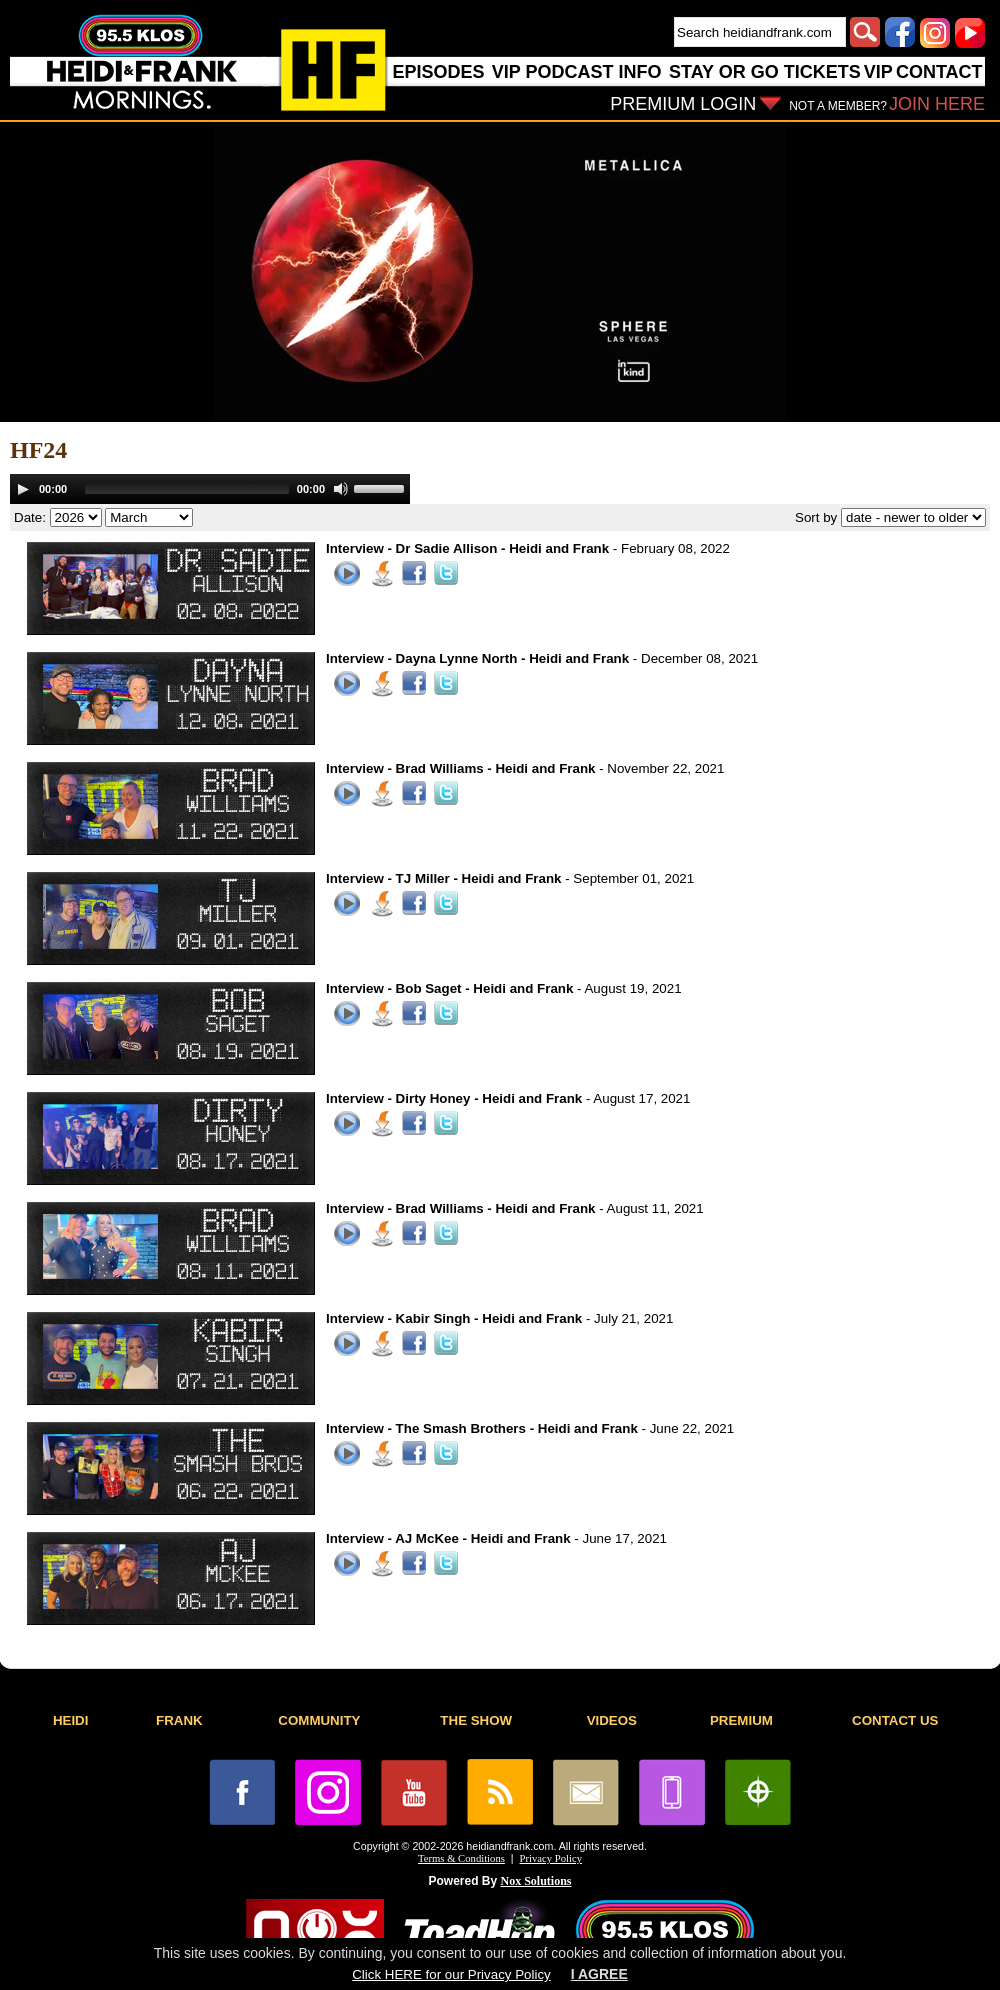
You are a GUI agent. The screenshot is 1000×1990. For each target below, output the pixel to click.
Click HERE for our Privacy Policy (451, 1974)
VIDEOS (612, 1720)
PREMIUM (741, 1720)
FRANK (179, 1720)
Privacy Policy (551, 1858)
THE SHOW (476, 1720)
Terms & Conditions (461, 1858)
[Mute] (341, 489)
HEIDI (71, 1720)
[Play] (23, 489)
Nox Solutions (536, 1881)
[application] (210, 489)
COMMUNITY (319, 1720)
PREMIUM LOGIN (683, 104)
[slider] (187, 489)
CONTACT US (895, 1720)
